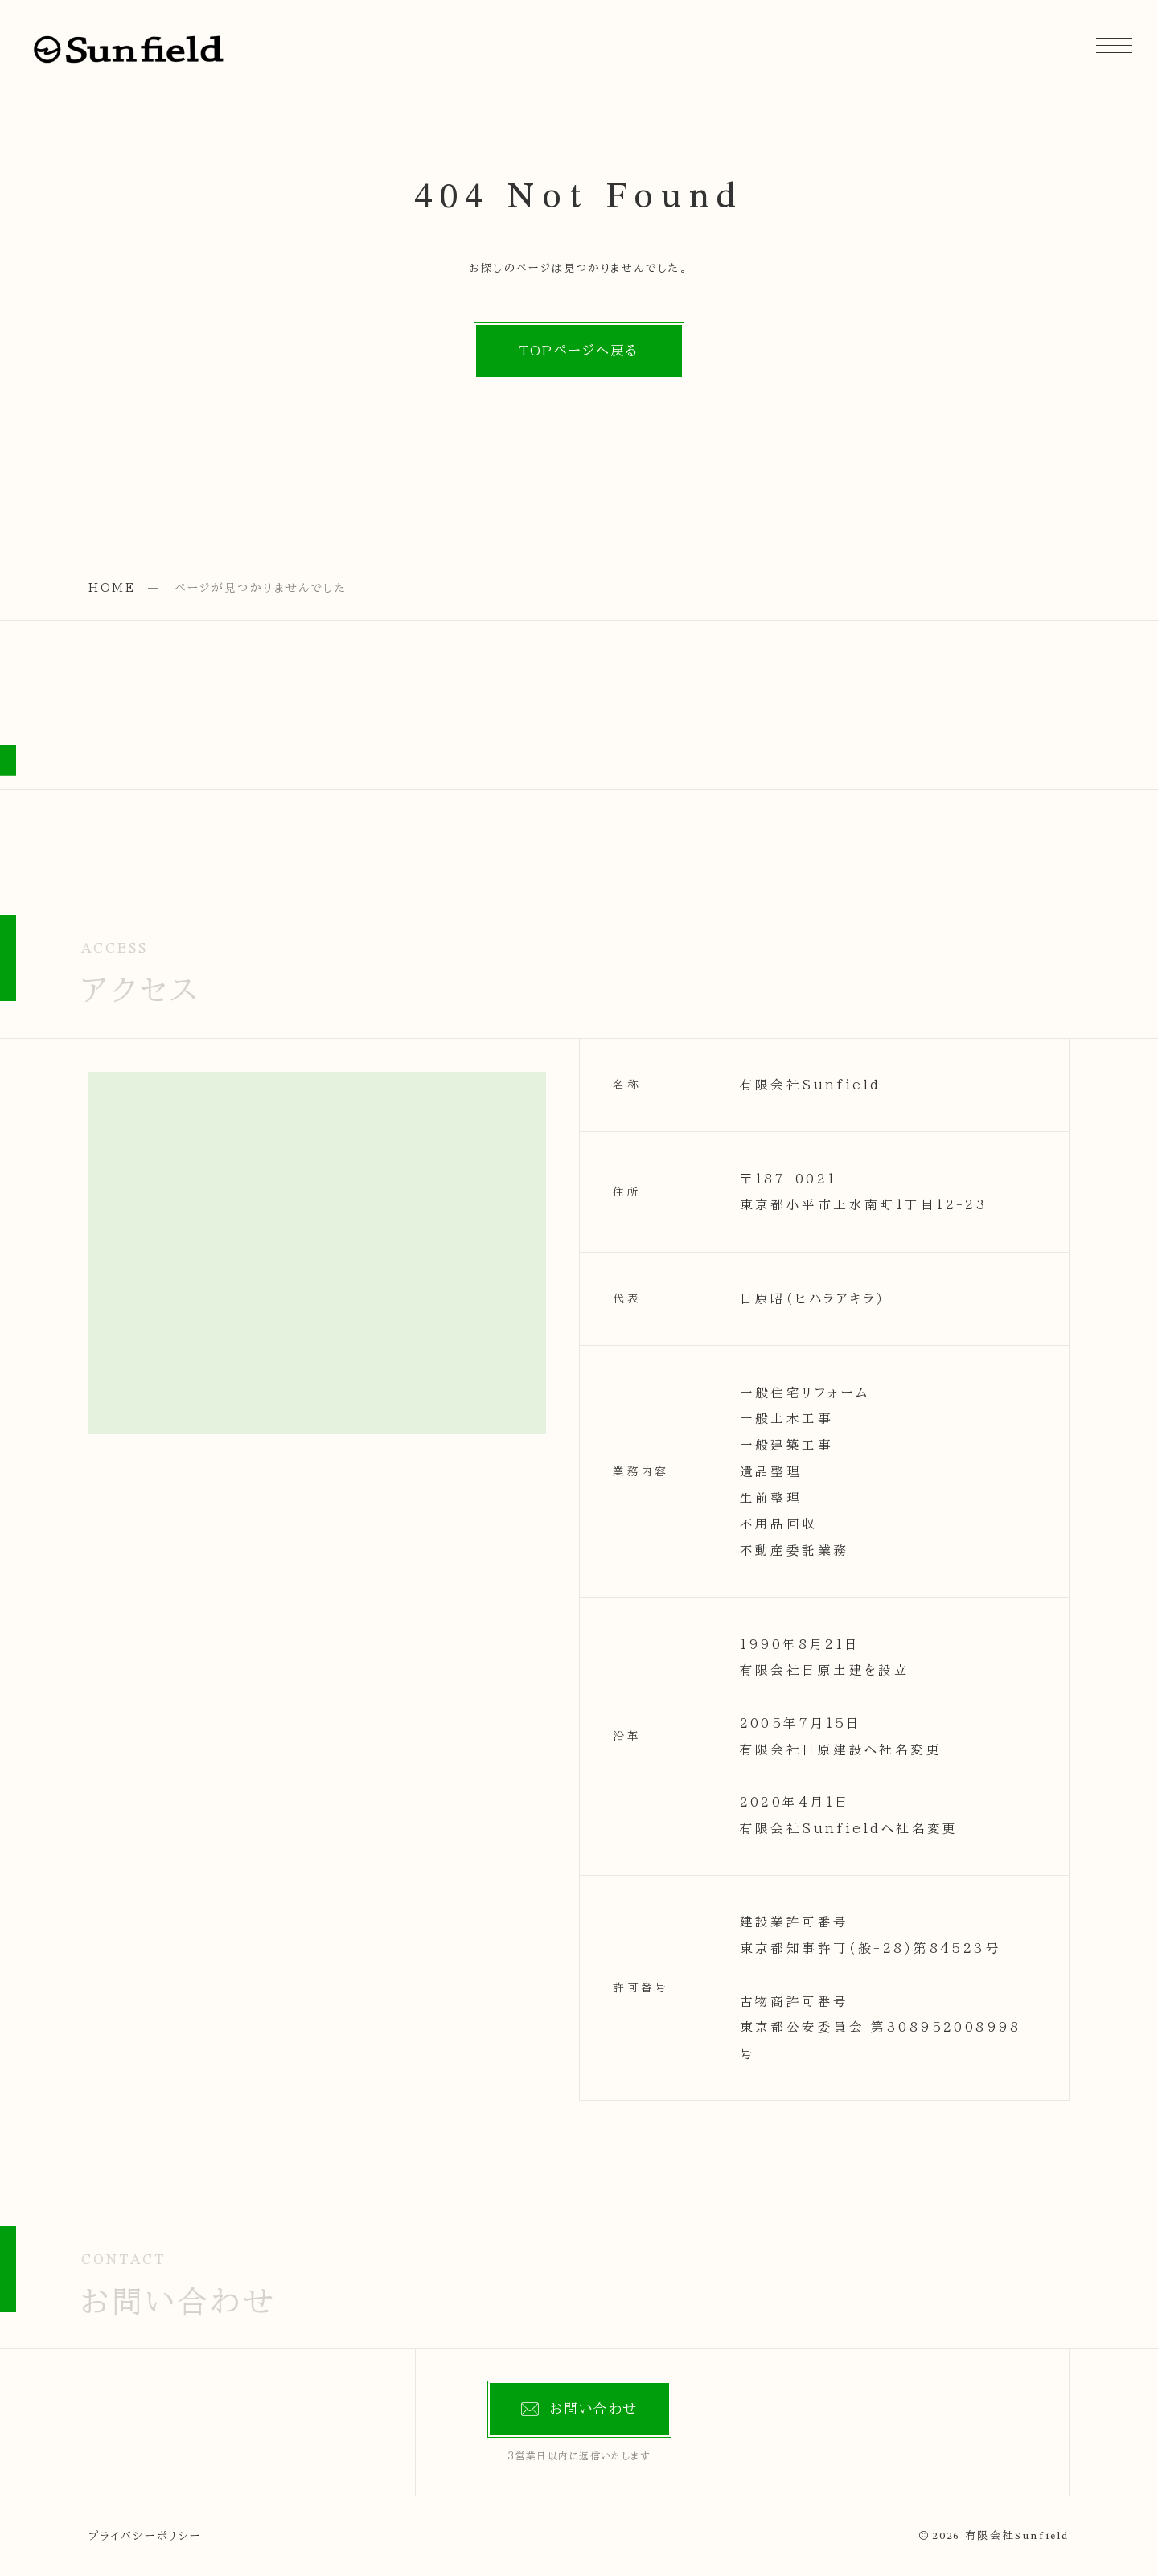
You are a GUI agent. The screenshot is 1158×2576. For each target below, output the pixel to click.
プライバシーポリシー (145, 2536)
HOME (112, 587)
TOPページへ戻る (579, 350)
